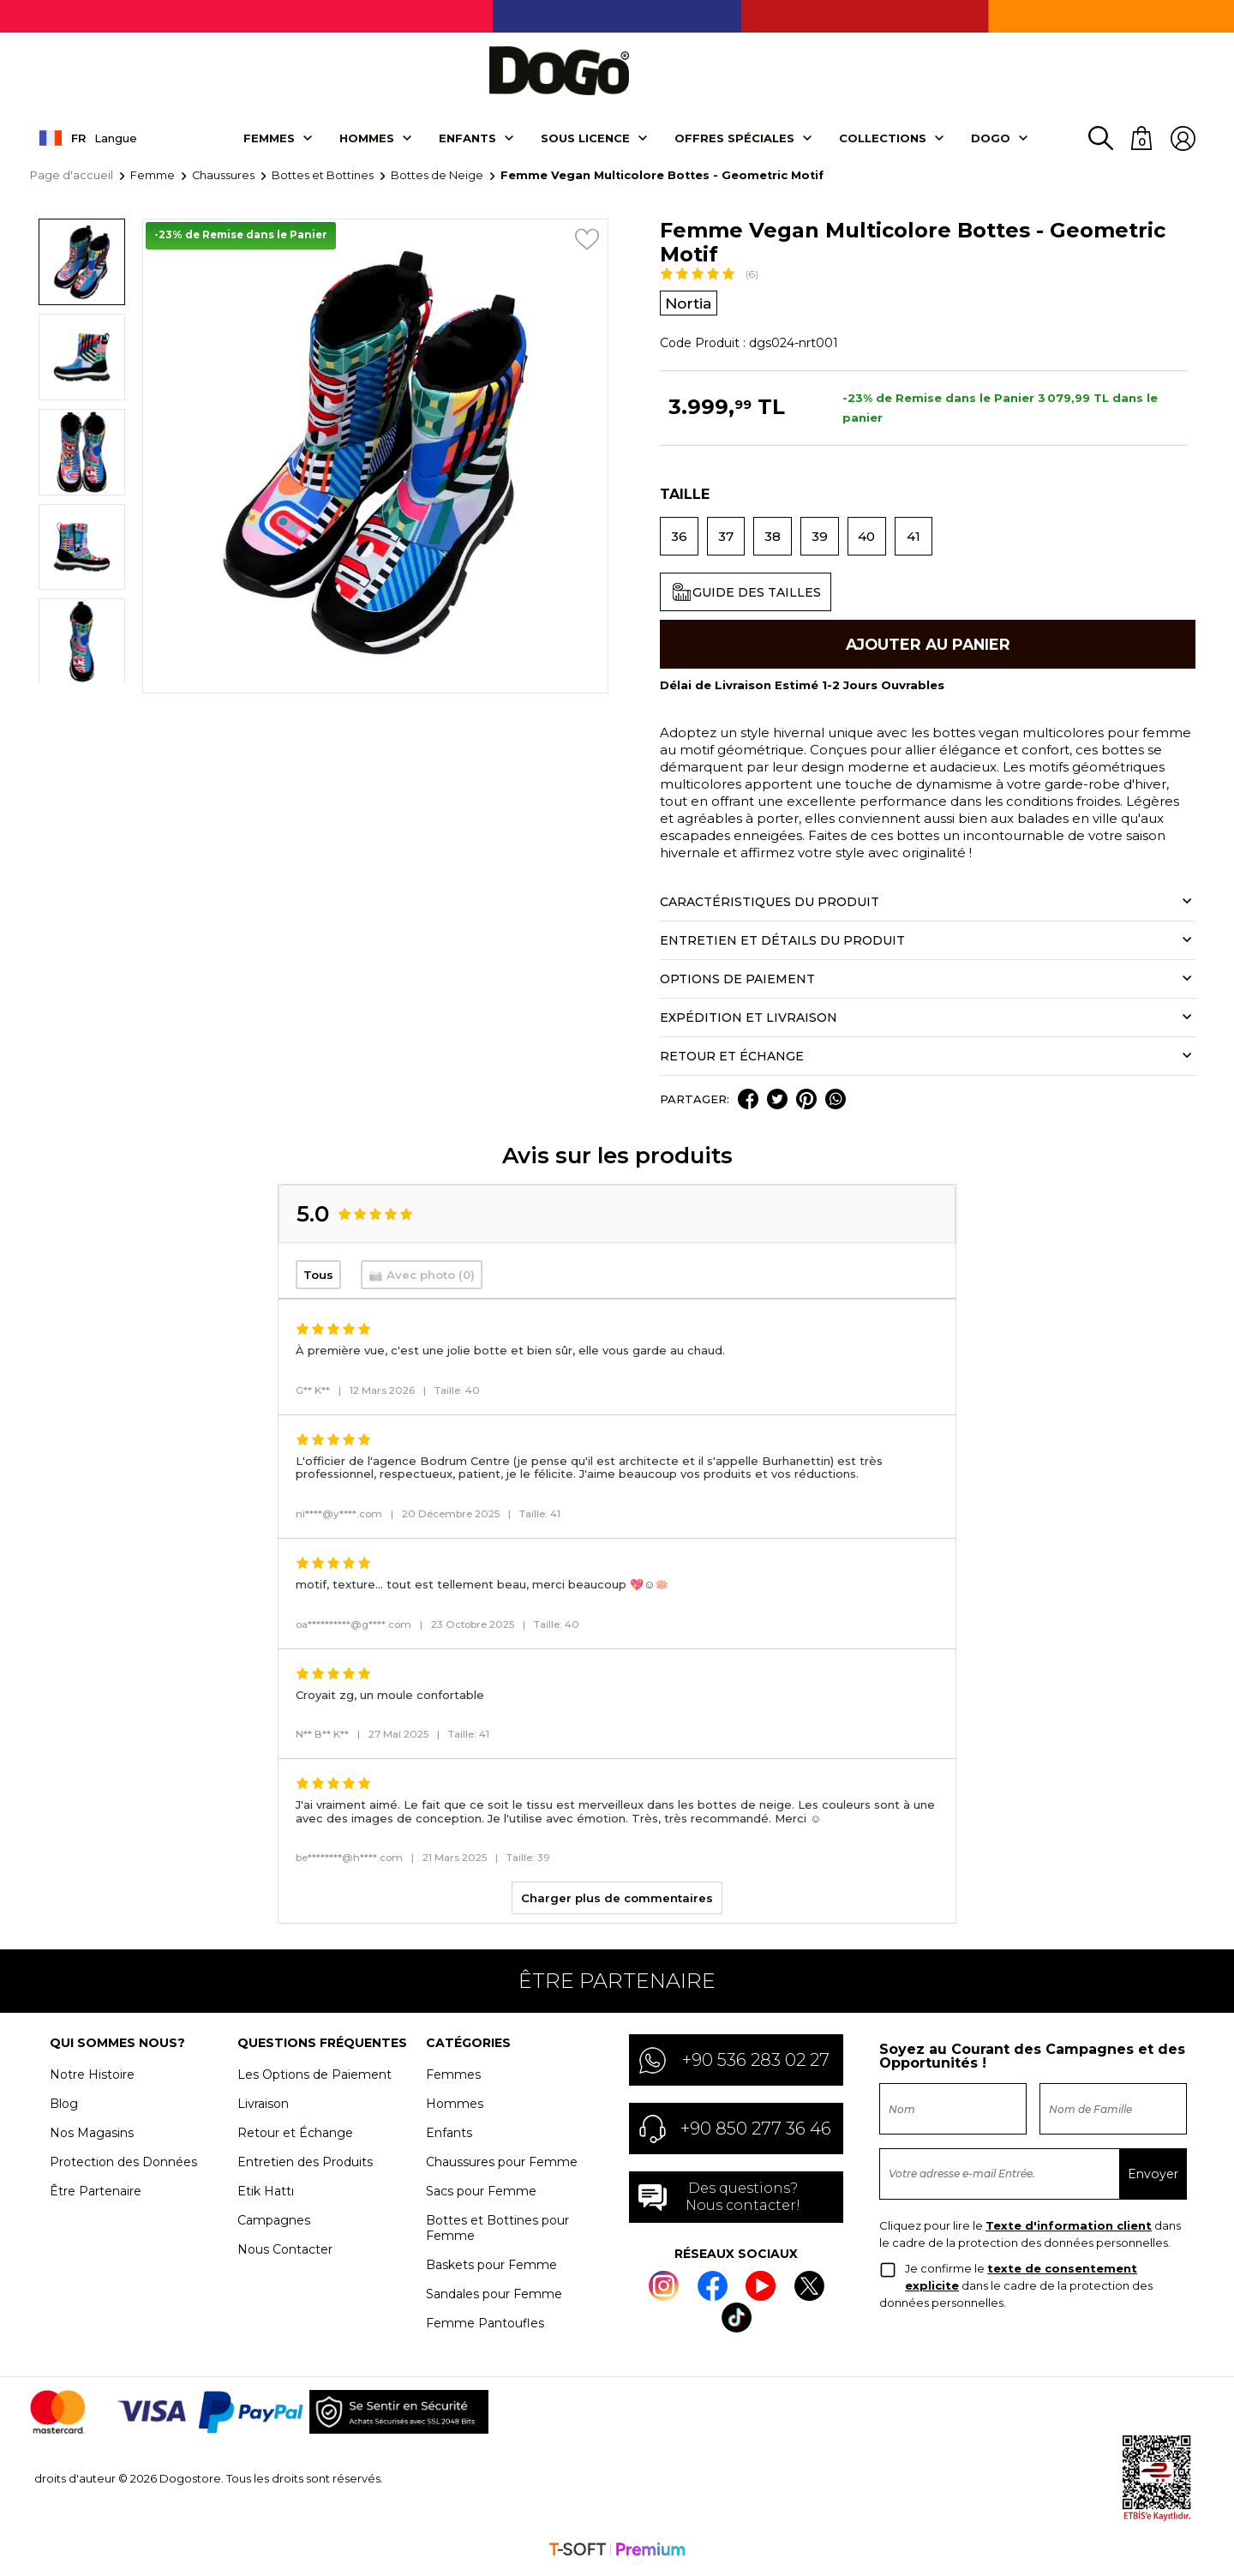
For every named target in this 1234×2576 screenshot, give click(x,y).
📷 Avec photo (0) (421, 1279)
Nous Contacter (284, 2253)
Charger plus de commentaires (617, 1902)
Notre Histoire (92, 2079)
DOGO (990, 140)
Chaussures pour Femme (502, 2166)
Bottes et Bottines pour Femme (497, 2232)
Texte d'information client (1068, 2230)
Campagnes (273, 2224)
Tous (318, 1279)
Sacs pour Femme (481, 2195)
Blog (64, 2108)
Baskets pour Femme (491, 2269)
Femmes (269, 140)
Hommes (366, 140)
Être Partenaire (95, 2195)
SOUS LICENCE (585, 140)
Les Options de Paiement (314, 2079)
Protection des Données (123, 2166)
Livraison (263, 2108)
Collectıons (882, 140)
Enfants (467, 140)
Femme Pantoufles (485, 2327)
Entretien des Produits (305, 2166)
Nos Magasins (92, 2137)
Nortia (690, 305)
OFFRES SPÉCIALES (734, 140)
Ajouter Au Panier (928, 648)
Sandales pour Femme (494, 2298)
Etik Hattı (265, 2195)
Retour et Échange (295, 2137)
